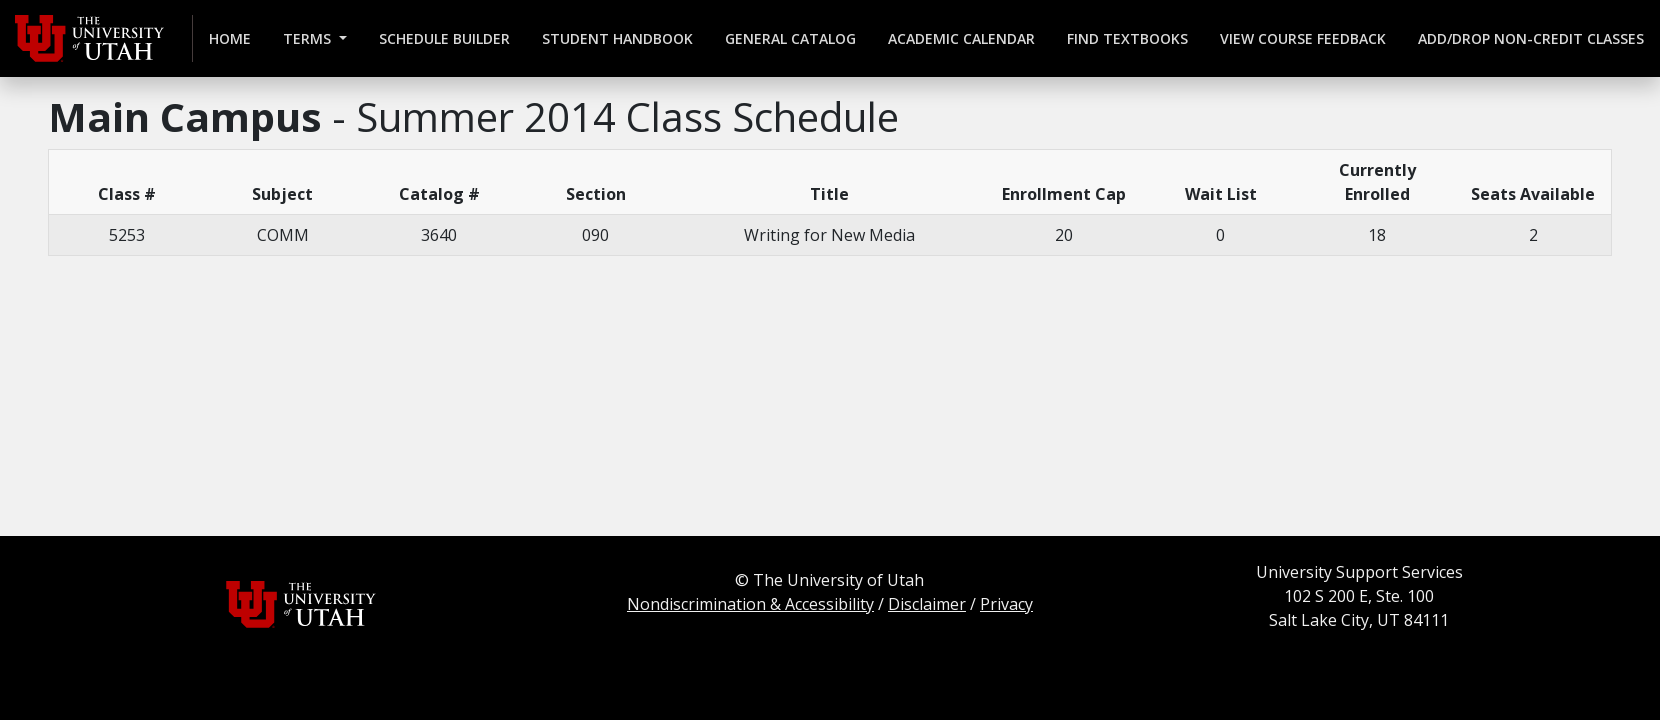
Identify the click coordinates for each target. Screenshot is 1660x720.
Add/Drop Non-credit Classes (1531, 38)
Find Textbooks (1127, 38)
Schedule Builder (444, 38)
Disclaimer (927, 604)
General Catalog (790, 38)
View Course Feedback (1303, 38)
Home (230, 38)
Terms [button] (309, 38)
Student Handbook (617, 38)
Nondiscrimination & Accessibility (750, 604)
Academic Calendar (961, 38)
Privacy (1006, 604)
